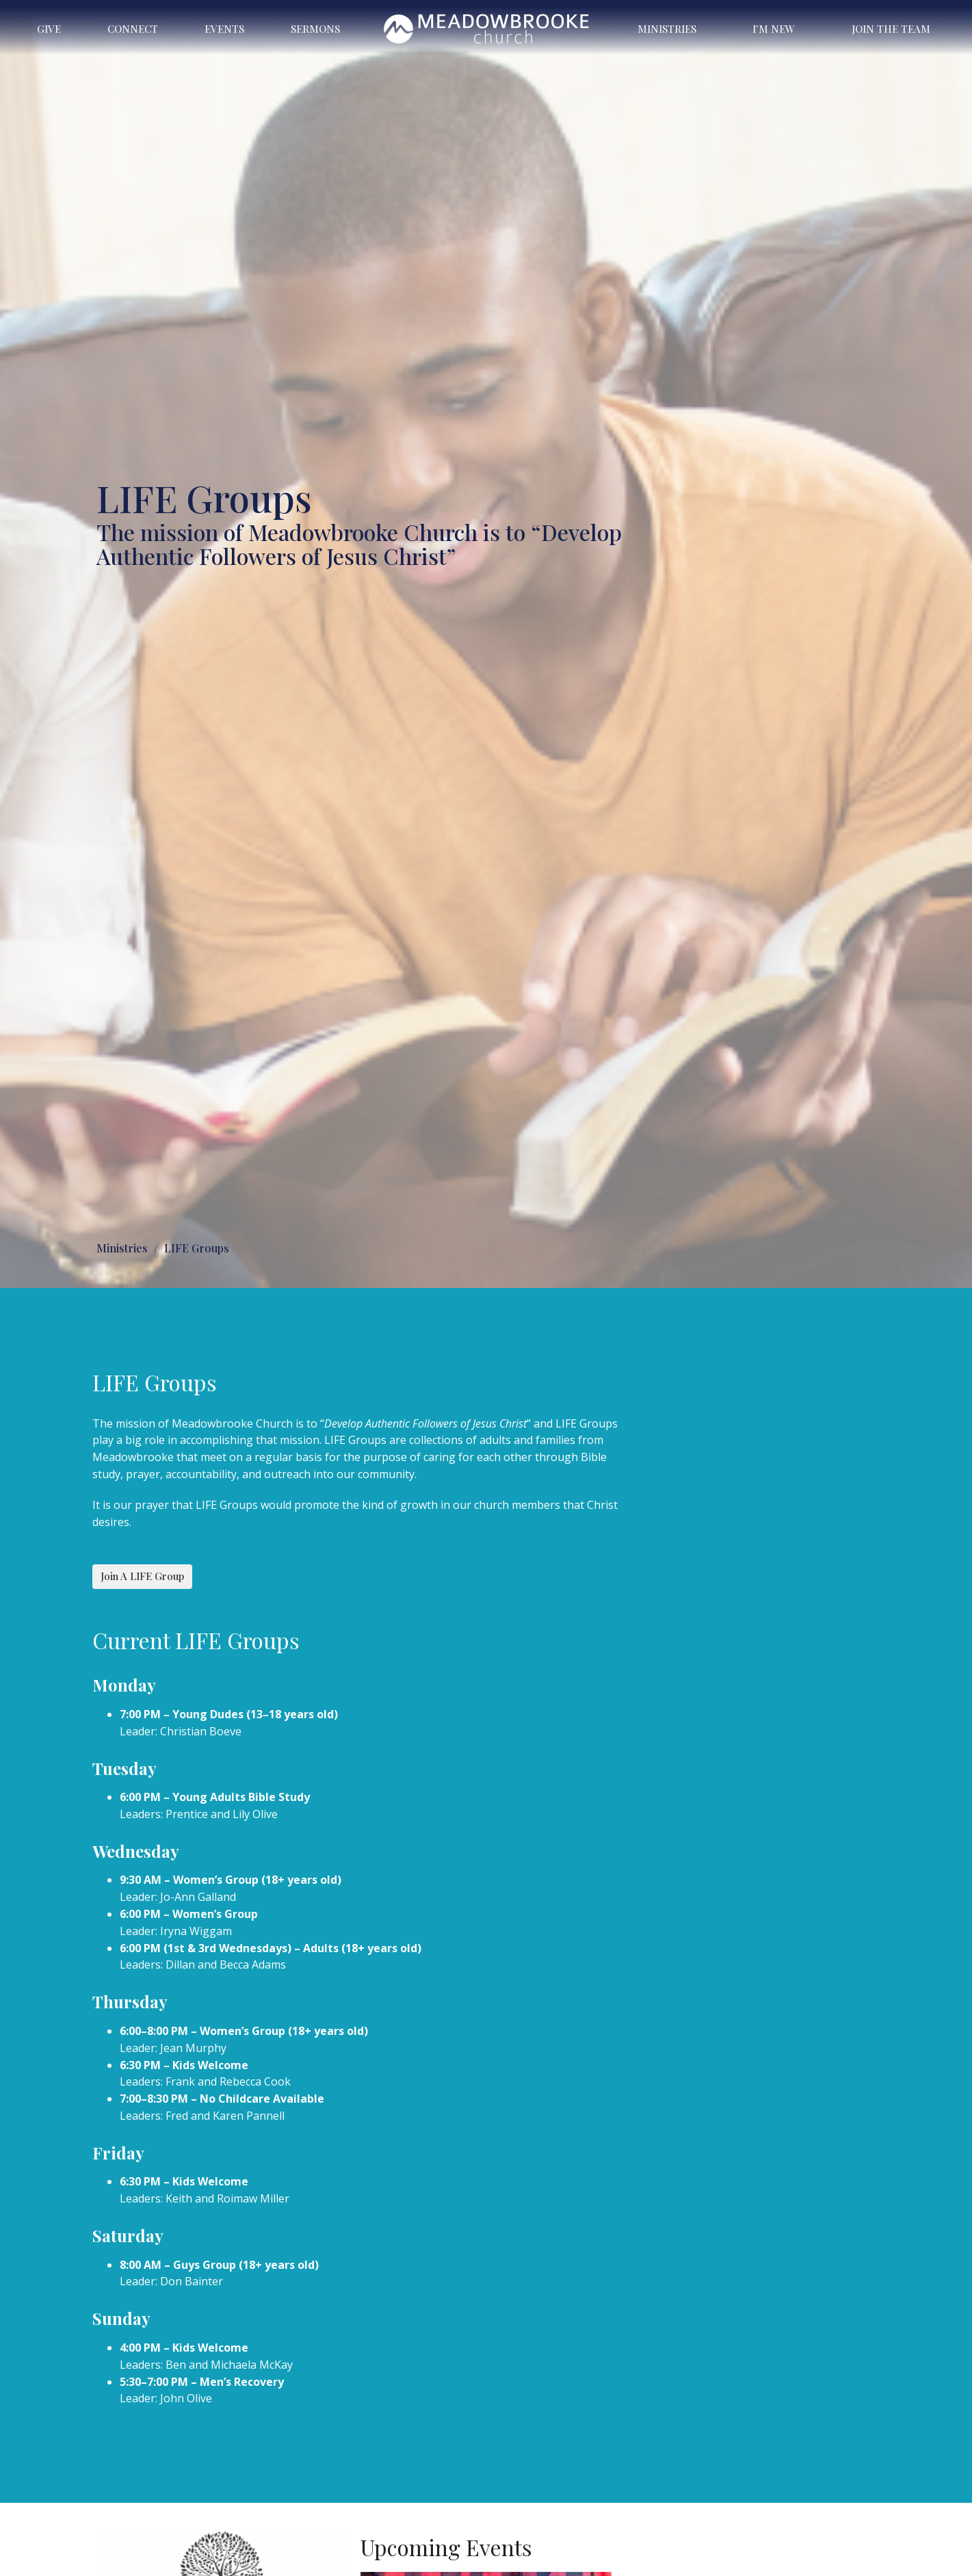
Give (49, 29)
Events (224, 29)
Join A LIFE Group (142, 1576)
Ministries (667, 29)
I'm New (773, 29)
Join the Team (891, 29)
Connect (132, 29)
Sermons (315, 29)
